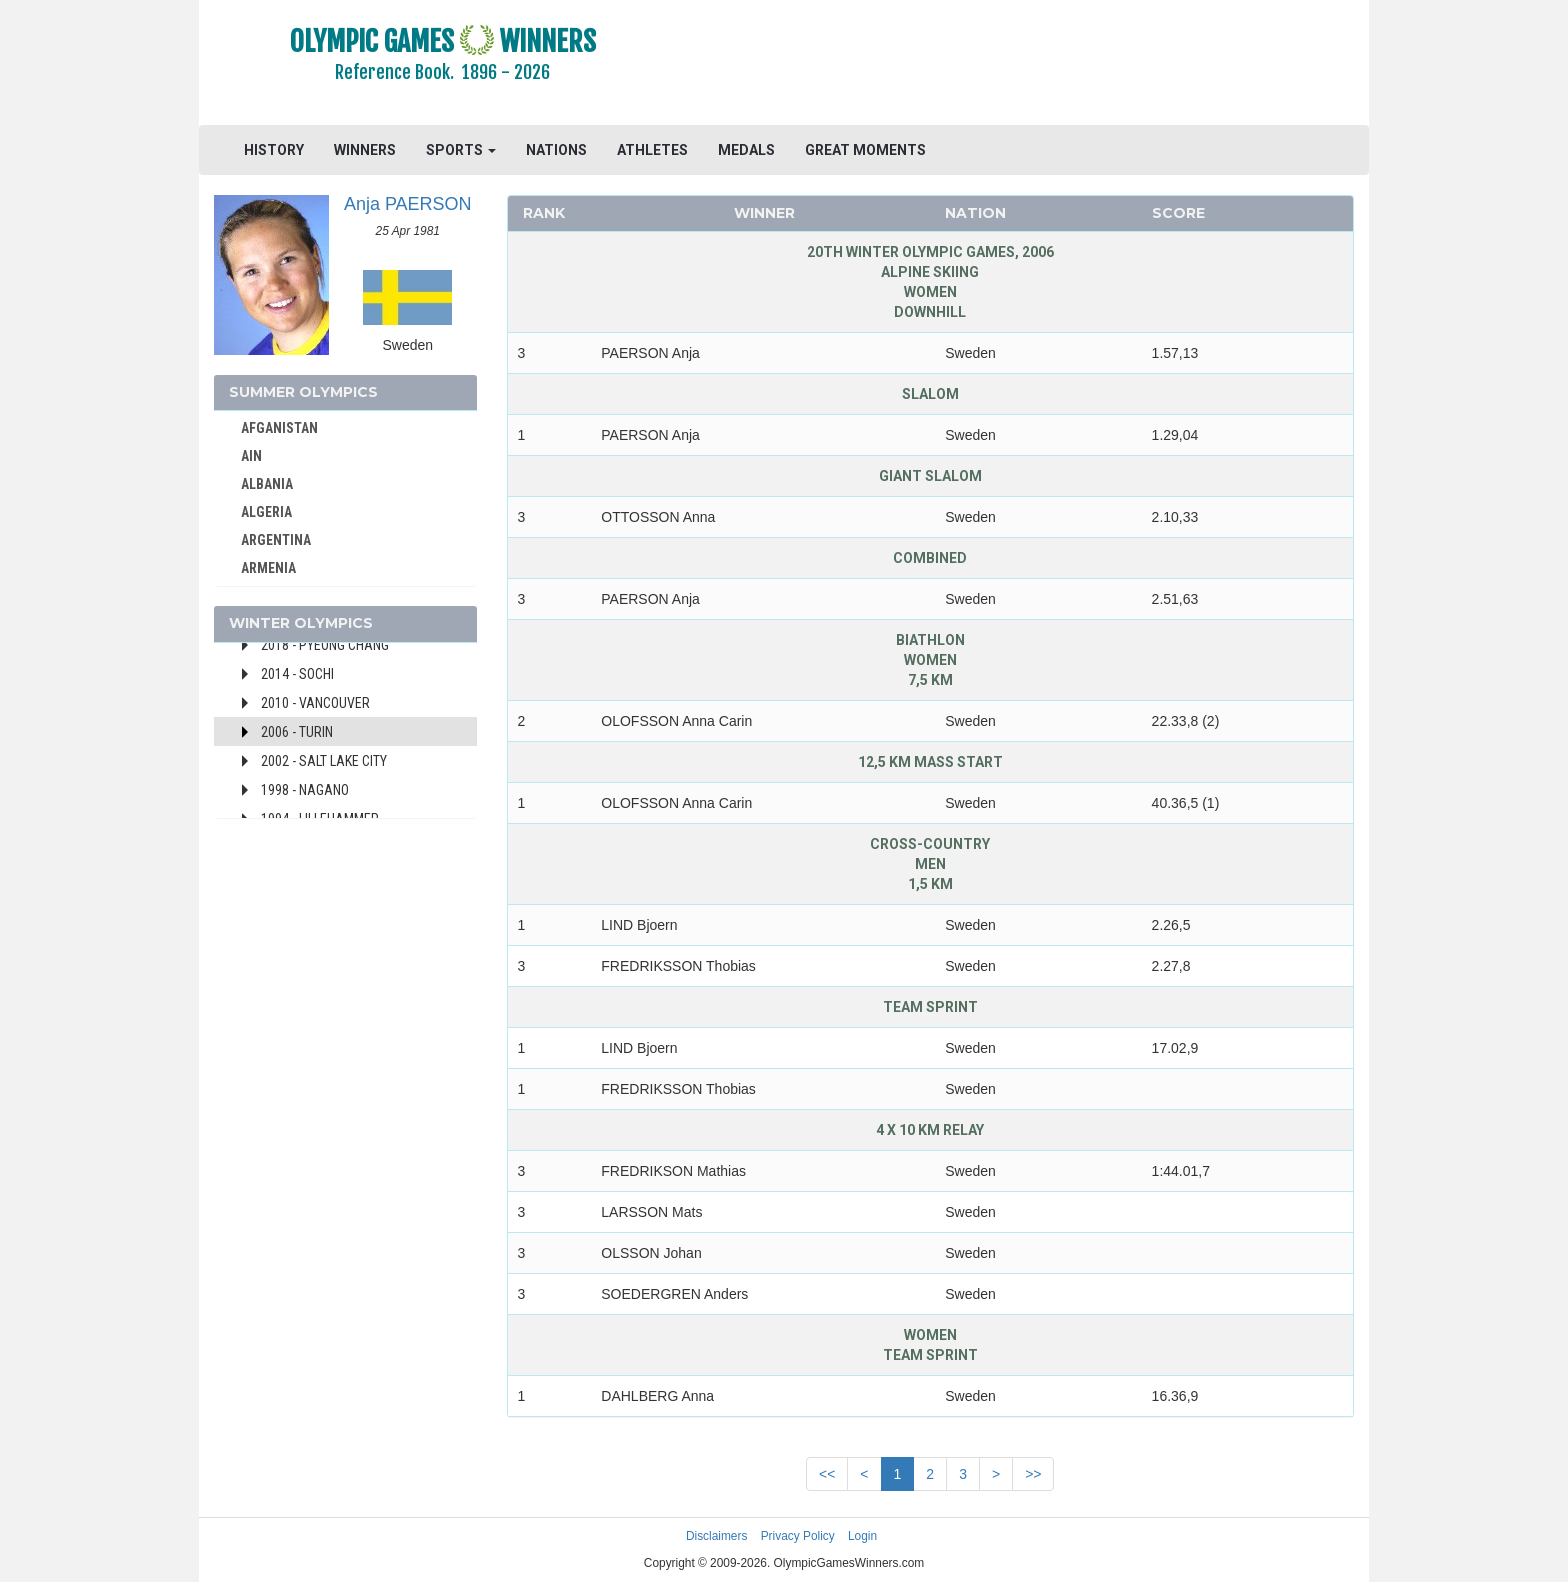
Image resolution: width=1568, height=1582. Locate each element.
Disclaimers (716, 1536)
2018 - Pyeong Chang (325, 645)
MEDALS (746, 150)
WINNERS (365, 150)
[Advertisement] (1028, 65)
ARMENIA (268, 568)
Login (862, 1536)
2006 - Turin (297, 732)
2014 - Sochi (297, 674)
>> (1033, 1474)
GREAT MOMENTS (865, 150)
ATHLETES (652, 150)
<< (827, 1474)
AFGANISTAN (279, 428)
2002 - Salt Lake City (324, 761)
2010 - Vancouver (315, 703)
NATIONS (556, 150)
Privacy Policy (798, 1536)
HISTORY (274, 150)
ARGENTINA (276, 540)
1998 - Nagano (305, 790)
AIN (251, 456)
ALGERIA (266, 512)
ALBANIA (267, 484)
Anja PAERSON (408, 204)
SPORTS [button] (461, 150)
